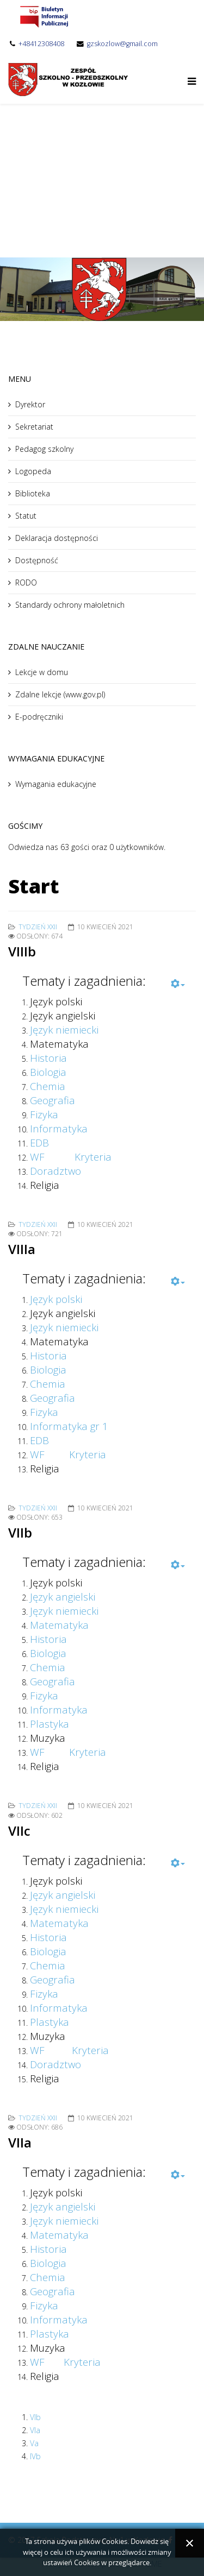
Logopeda (33, 471)
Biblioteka (32, 493)
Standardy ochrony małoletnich (70, 605)
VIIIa (21, 1249)
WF (37, 1156)
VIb (35, 2417)
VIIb (20, 1532)
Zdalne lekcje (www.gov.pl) (60, 694)
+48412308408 (41, 43)
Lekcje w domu (41, 672)
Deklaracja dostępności (56, 538)
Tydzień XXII (37, 926)
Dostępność (36, 560)
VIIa (20, 2142)
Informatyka (59, 1709)
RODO (26, 582)
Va (34, 2443)
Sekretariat (34, 426)
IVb (35, 2456)
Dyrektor (30, 404)
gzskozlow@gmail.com (122, 43)
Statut (25, 516)
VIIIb (22, 951)
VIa (35, 2430)
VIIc (19, 1831)
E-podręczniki (39, 716)
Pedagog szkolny (44, 449)
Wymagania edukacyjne (55, 784)
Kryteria (93, 1156)
